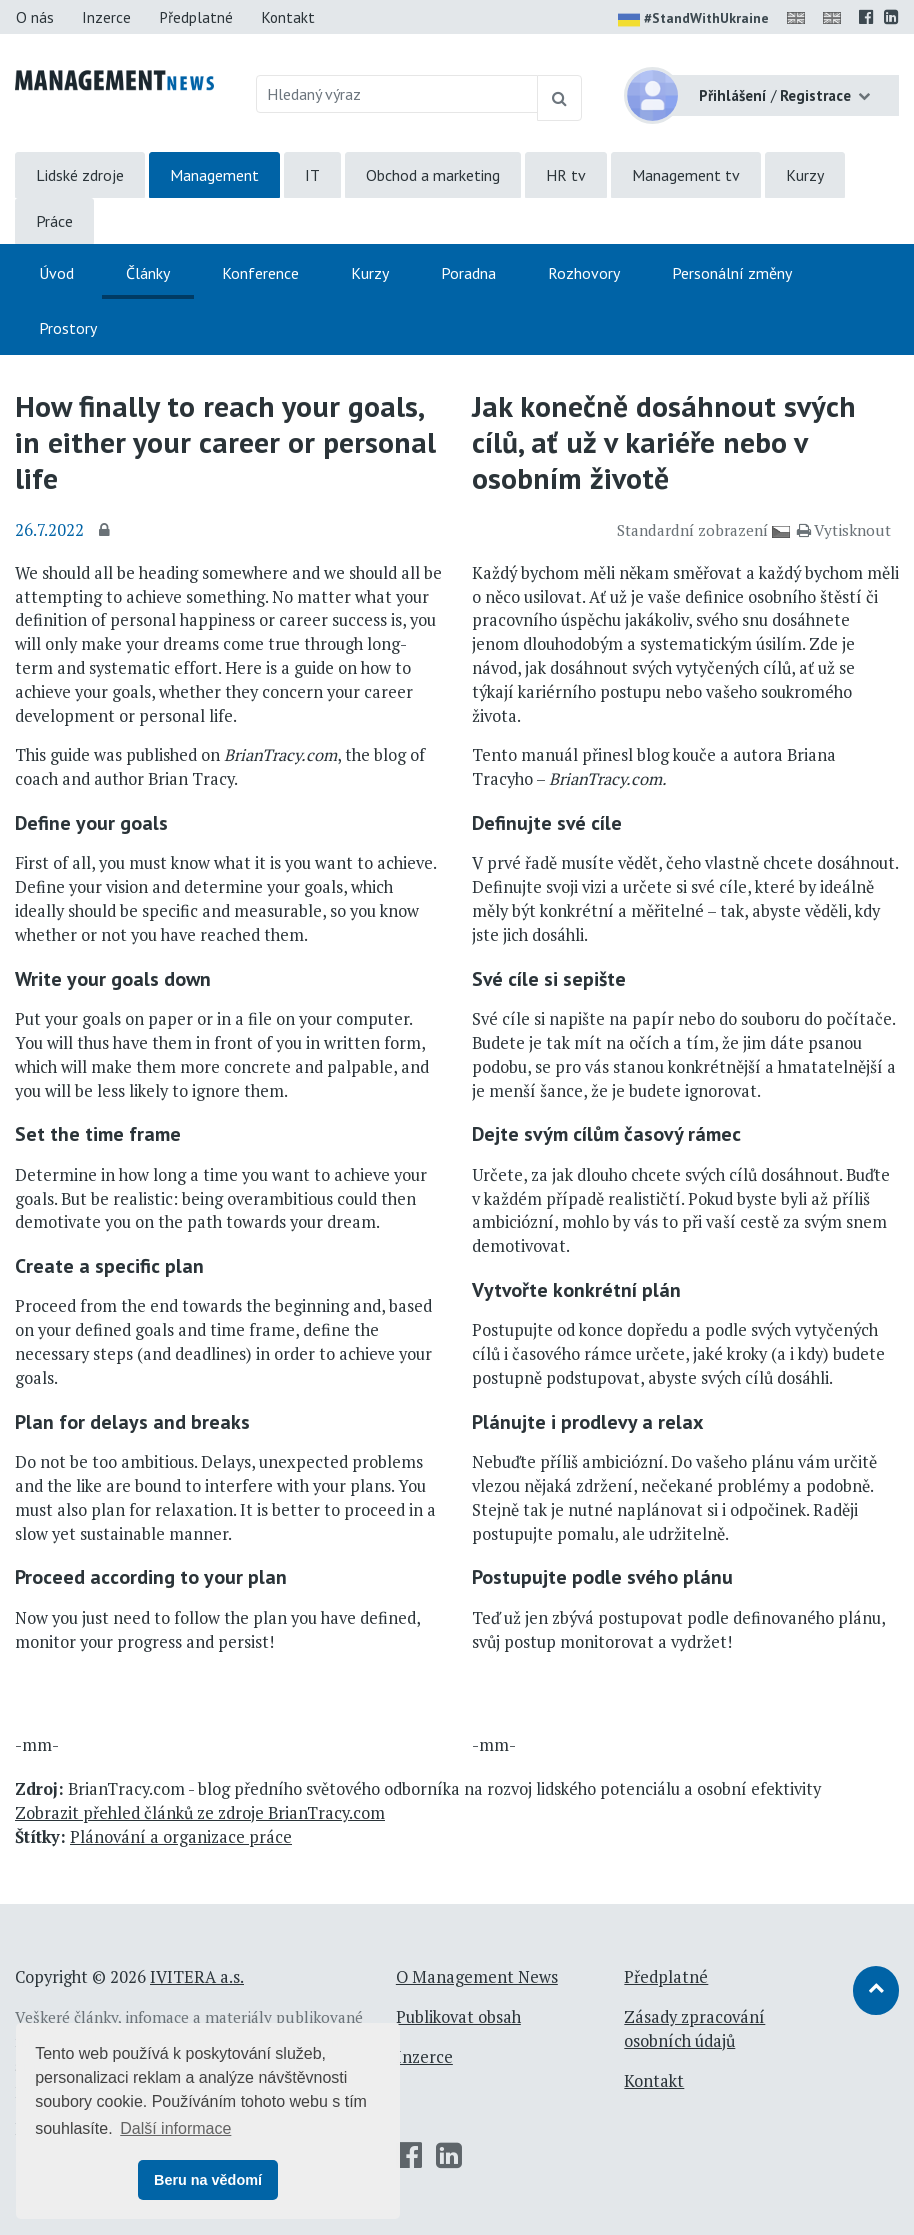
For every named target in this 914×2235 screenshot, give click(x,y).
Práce (54, 221)
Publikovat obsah (458, 2017)
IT (312, 175)
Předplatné (196, 17)
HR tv (566, 175)
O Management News (477, 1977)
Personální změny (732, 273)
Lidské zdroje (80, 175)
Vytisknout (844, 530)
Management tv (686, 175)
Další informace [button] (175, 2128)
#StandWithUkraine (693, 20)
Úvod (56, 273)
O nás (35, 17)
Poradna (468, 273)
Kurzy (805, 175)
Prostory (68, 328)
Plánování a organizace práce (181, 1837)
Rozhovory (584, 273)
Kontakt (288, 17)
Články (148, 273)
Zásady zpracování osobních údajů (694, 2029)
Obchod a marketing (433, 175)
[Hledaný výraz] (397, 94)
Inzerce (106, 17)
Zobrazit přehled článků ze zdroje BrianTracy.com (200, 1813)
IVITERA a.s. (197, 1977)
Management (214, 175)
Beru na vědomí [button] (208, 2180)
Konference (260, 273)
